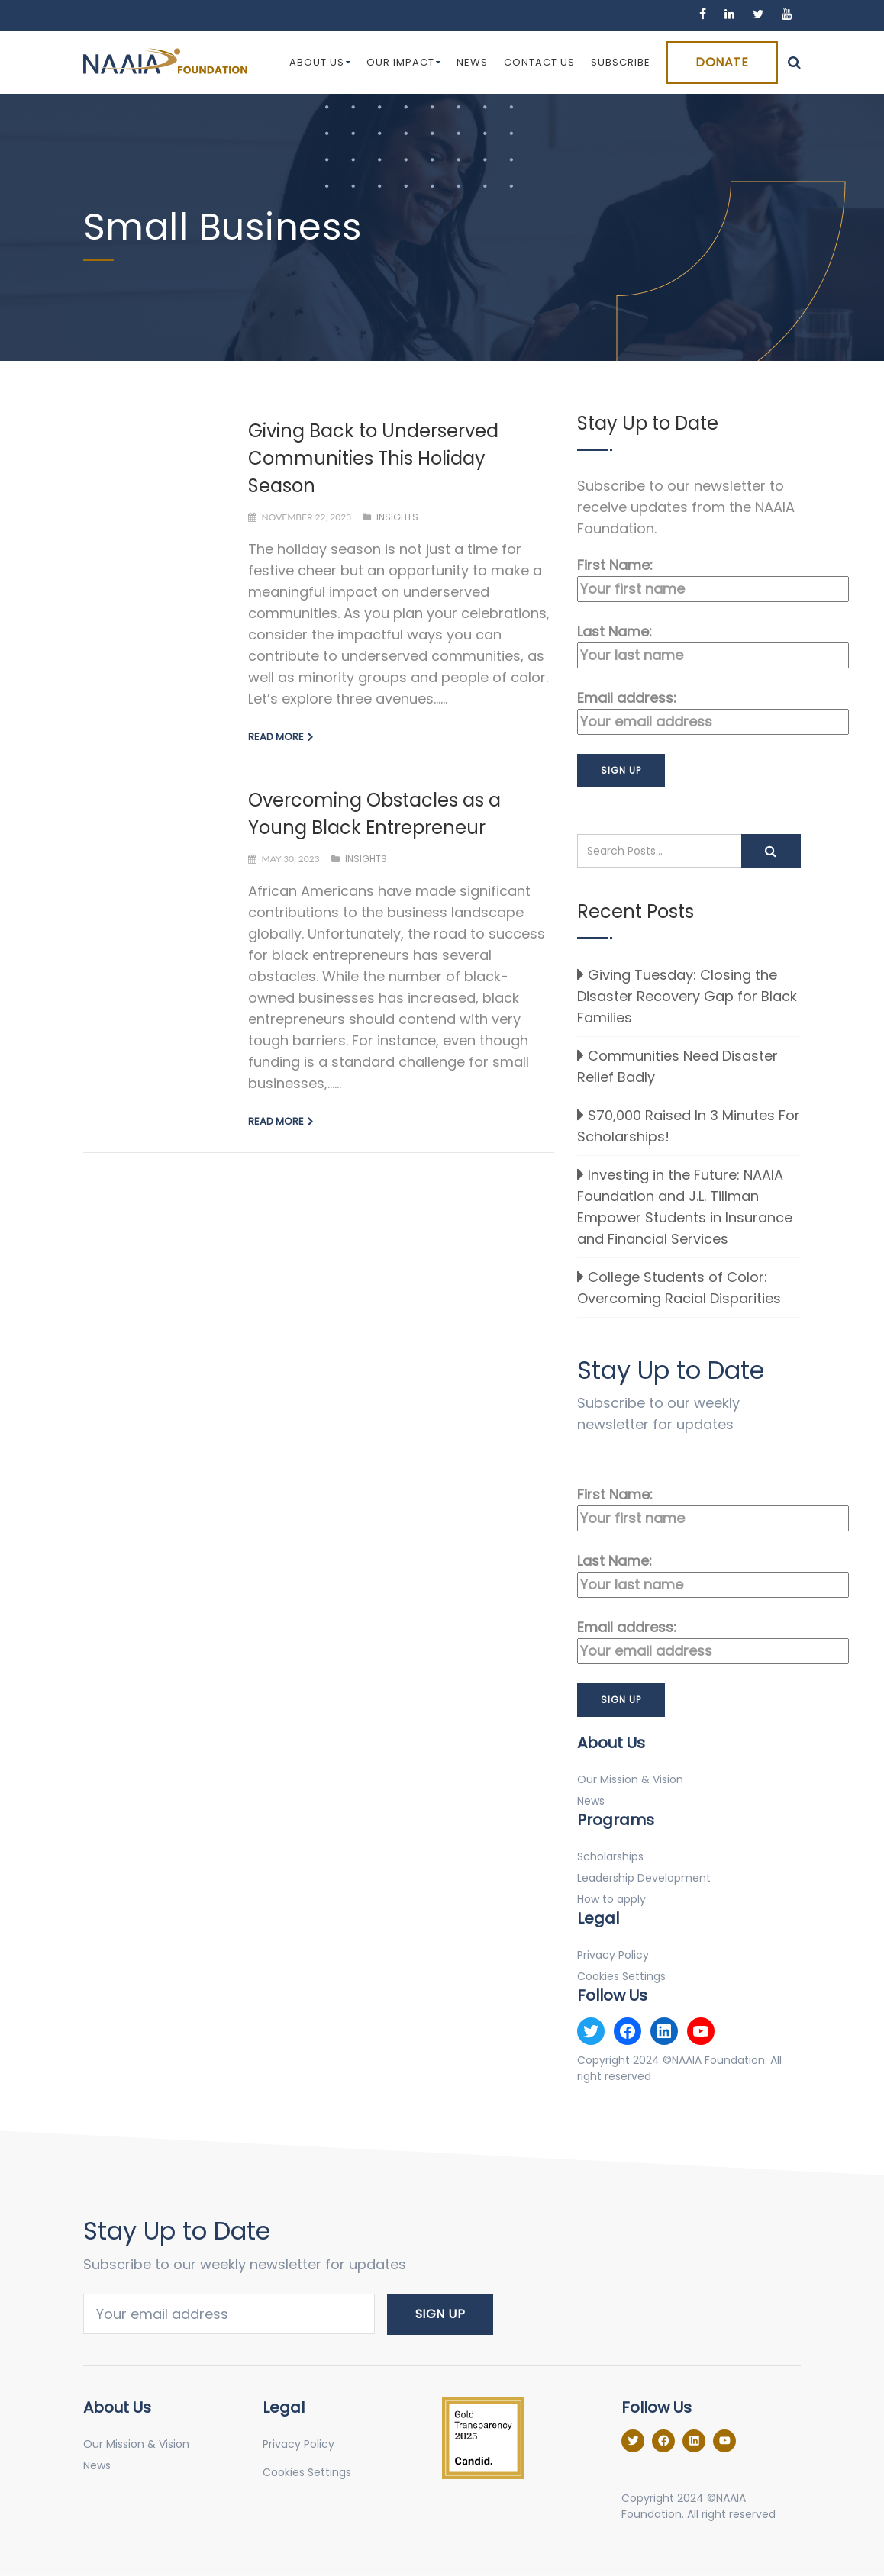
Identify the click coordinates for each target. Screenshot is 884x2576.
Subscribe (620, 62)
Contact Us (539, 62)
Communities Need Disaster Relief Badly (677, 1066)
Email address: (689, 711)
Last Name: (689, 645)
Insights (397, 516)
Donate (721, 62)
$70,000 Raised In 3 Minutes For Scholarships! (688, 1126)
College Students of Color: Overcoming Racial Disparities (679, 1287)
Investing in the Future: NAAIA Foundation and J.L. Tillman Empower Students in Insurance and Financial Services (684, 1206)
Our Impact (403, 62)
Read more (276, 736)
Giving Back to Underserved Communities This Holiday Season (373, 458)
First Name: (689, 578)
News (472, 62)
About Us (320, 62)
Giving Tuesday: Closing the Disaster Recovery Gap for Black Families (687, 996)
